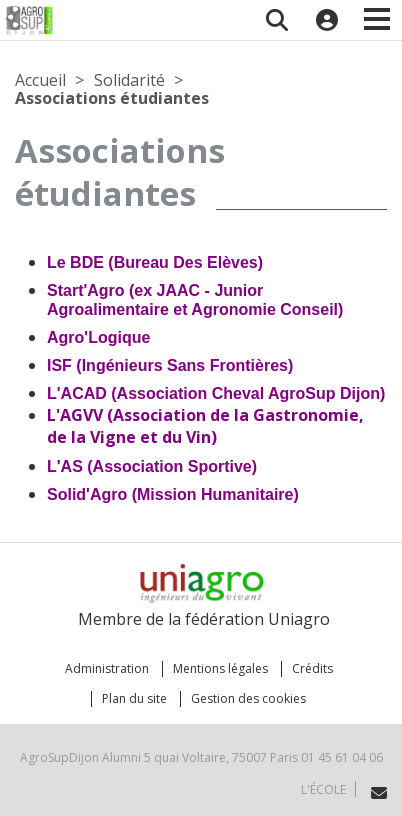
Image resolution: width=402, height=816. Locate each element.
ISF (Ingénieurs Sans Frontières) (170, 365)
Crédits (312, 668)
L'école (323, 789)
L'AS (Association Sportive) (152, 466)
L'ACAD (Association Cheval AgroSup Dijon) (216, 393)
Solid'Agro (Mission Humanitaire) (173, 494)
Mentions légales (220, 668)
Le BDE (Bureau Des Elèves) (155, 262)
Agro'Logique (98, 337)
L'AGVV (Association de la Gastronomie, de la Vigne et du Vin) (205, 426)
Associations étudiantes (112, 98)
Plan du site (134, 698)
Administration (107, 668)
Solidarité (129, 80)
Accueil (40, 80)
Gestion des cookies (248, 698)
